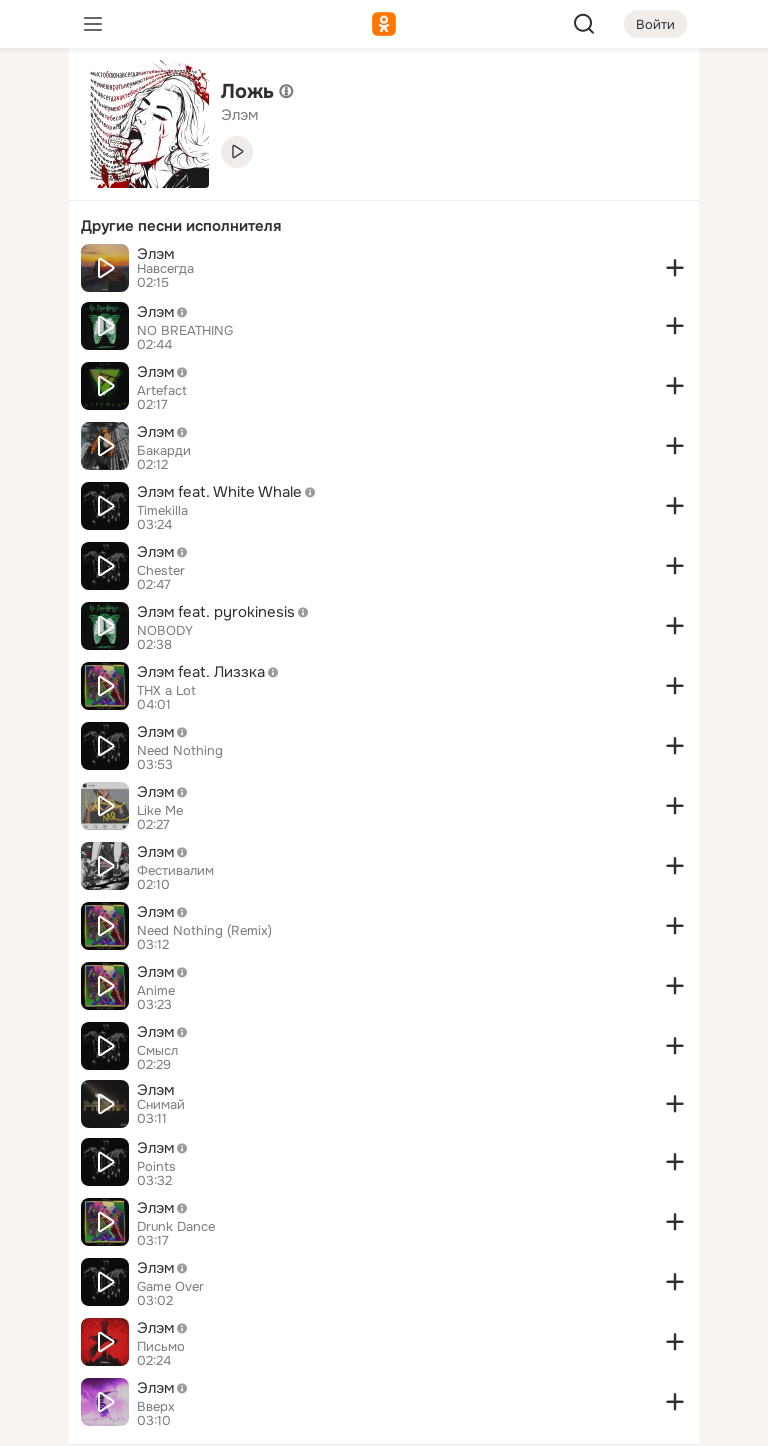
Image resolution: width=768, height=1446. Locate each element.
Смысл (157, 1051)
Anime (156, 991)
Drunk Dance (176, 1227)
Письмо (161, 1347)
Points (156, 1167)
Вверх (156, 1407)
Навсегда (165, 269)
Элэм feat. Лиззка (213, 672)
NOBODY (165, 631)
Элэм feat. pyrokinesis (228, 612)
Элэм (155, 254)
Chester (161, 571)
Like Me (160, 811)
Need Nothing (180, 751)
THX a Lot (166, 691)
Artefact (162, 391)
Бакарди (164, 451)
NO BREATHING (185, 331)
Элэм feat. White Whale (231, 492)
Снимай (161, 1105)
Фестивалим (175, 871)
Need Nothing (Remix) (204, 931)
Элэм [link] (239, 115)
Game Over (170, 1287)
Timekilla (162, 511)
